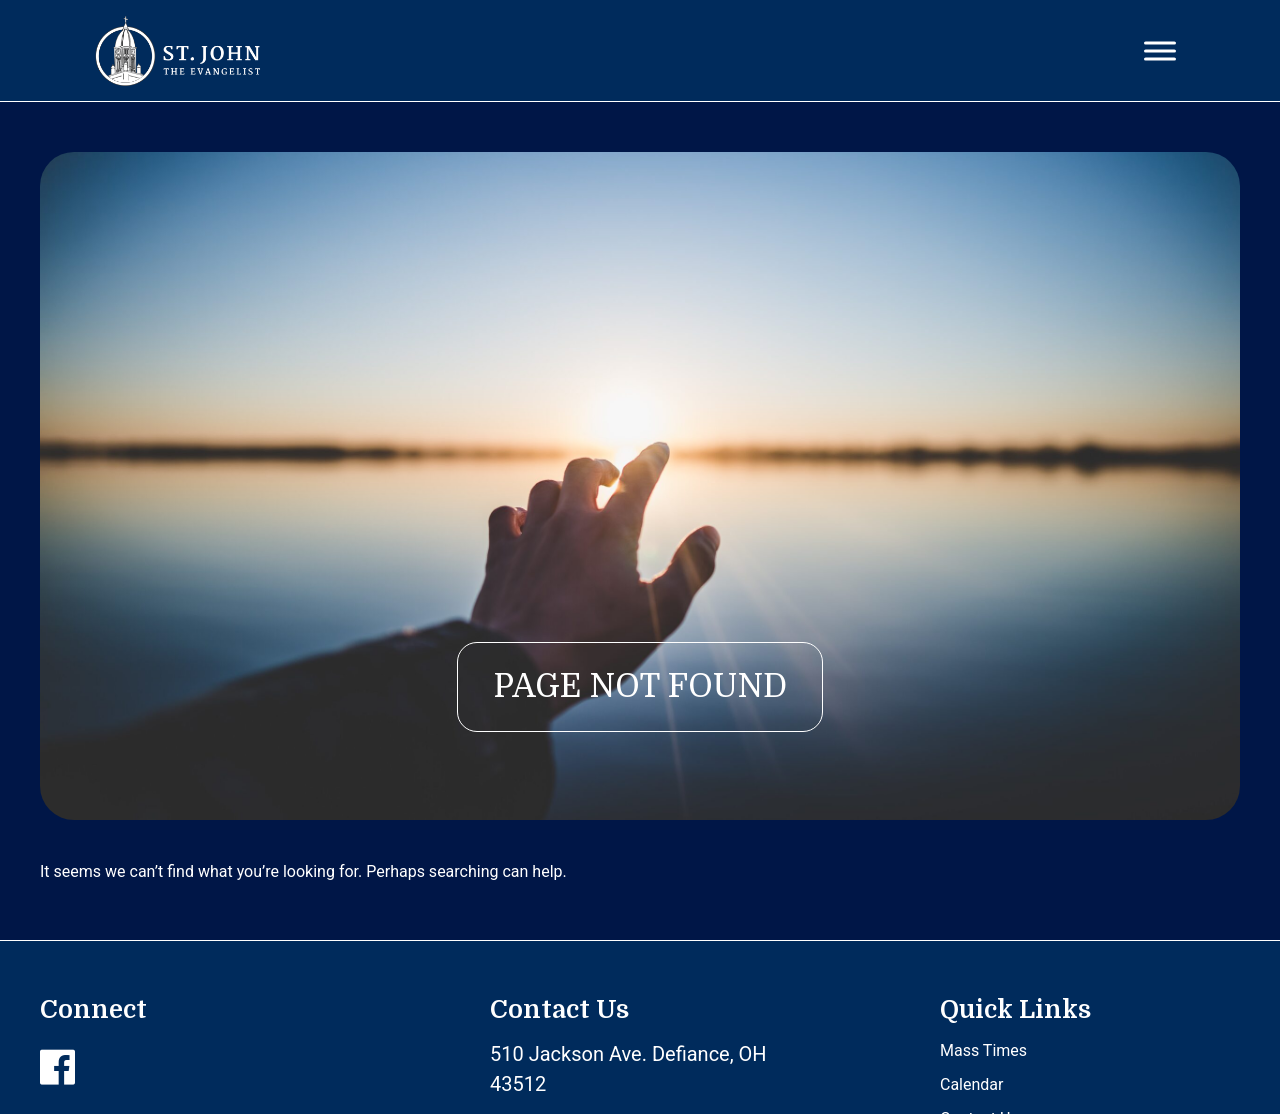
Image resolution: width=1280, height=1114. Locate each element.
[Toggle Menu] (1160, 50)
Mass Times (983, 1050)
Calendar (971, 1084)
